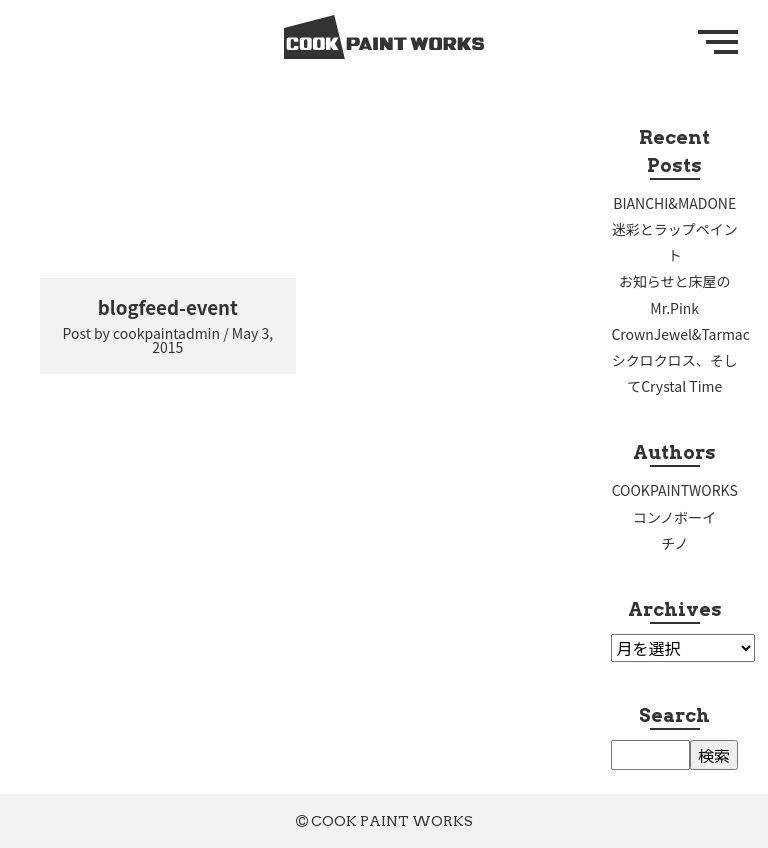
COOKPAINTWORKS (675, 490)
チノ (675, 543)
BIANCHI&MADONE (674, 203)
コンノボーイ (674, 517)
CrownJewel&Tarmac (680, 334)
